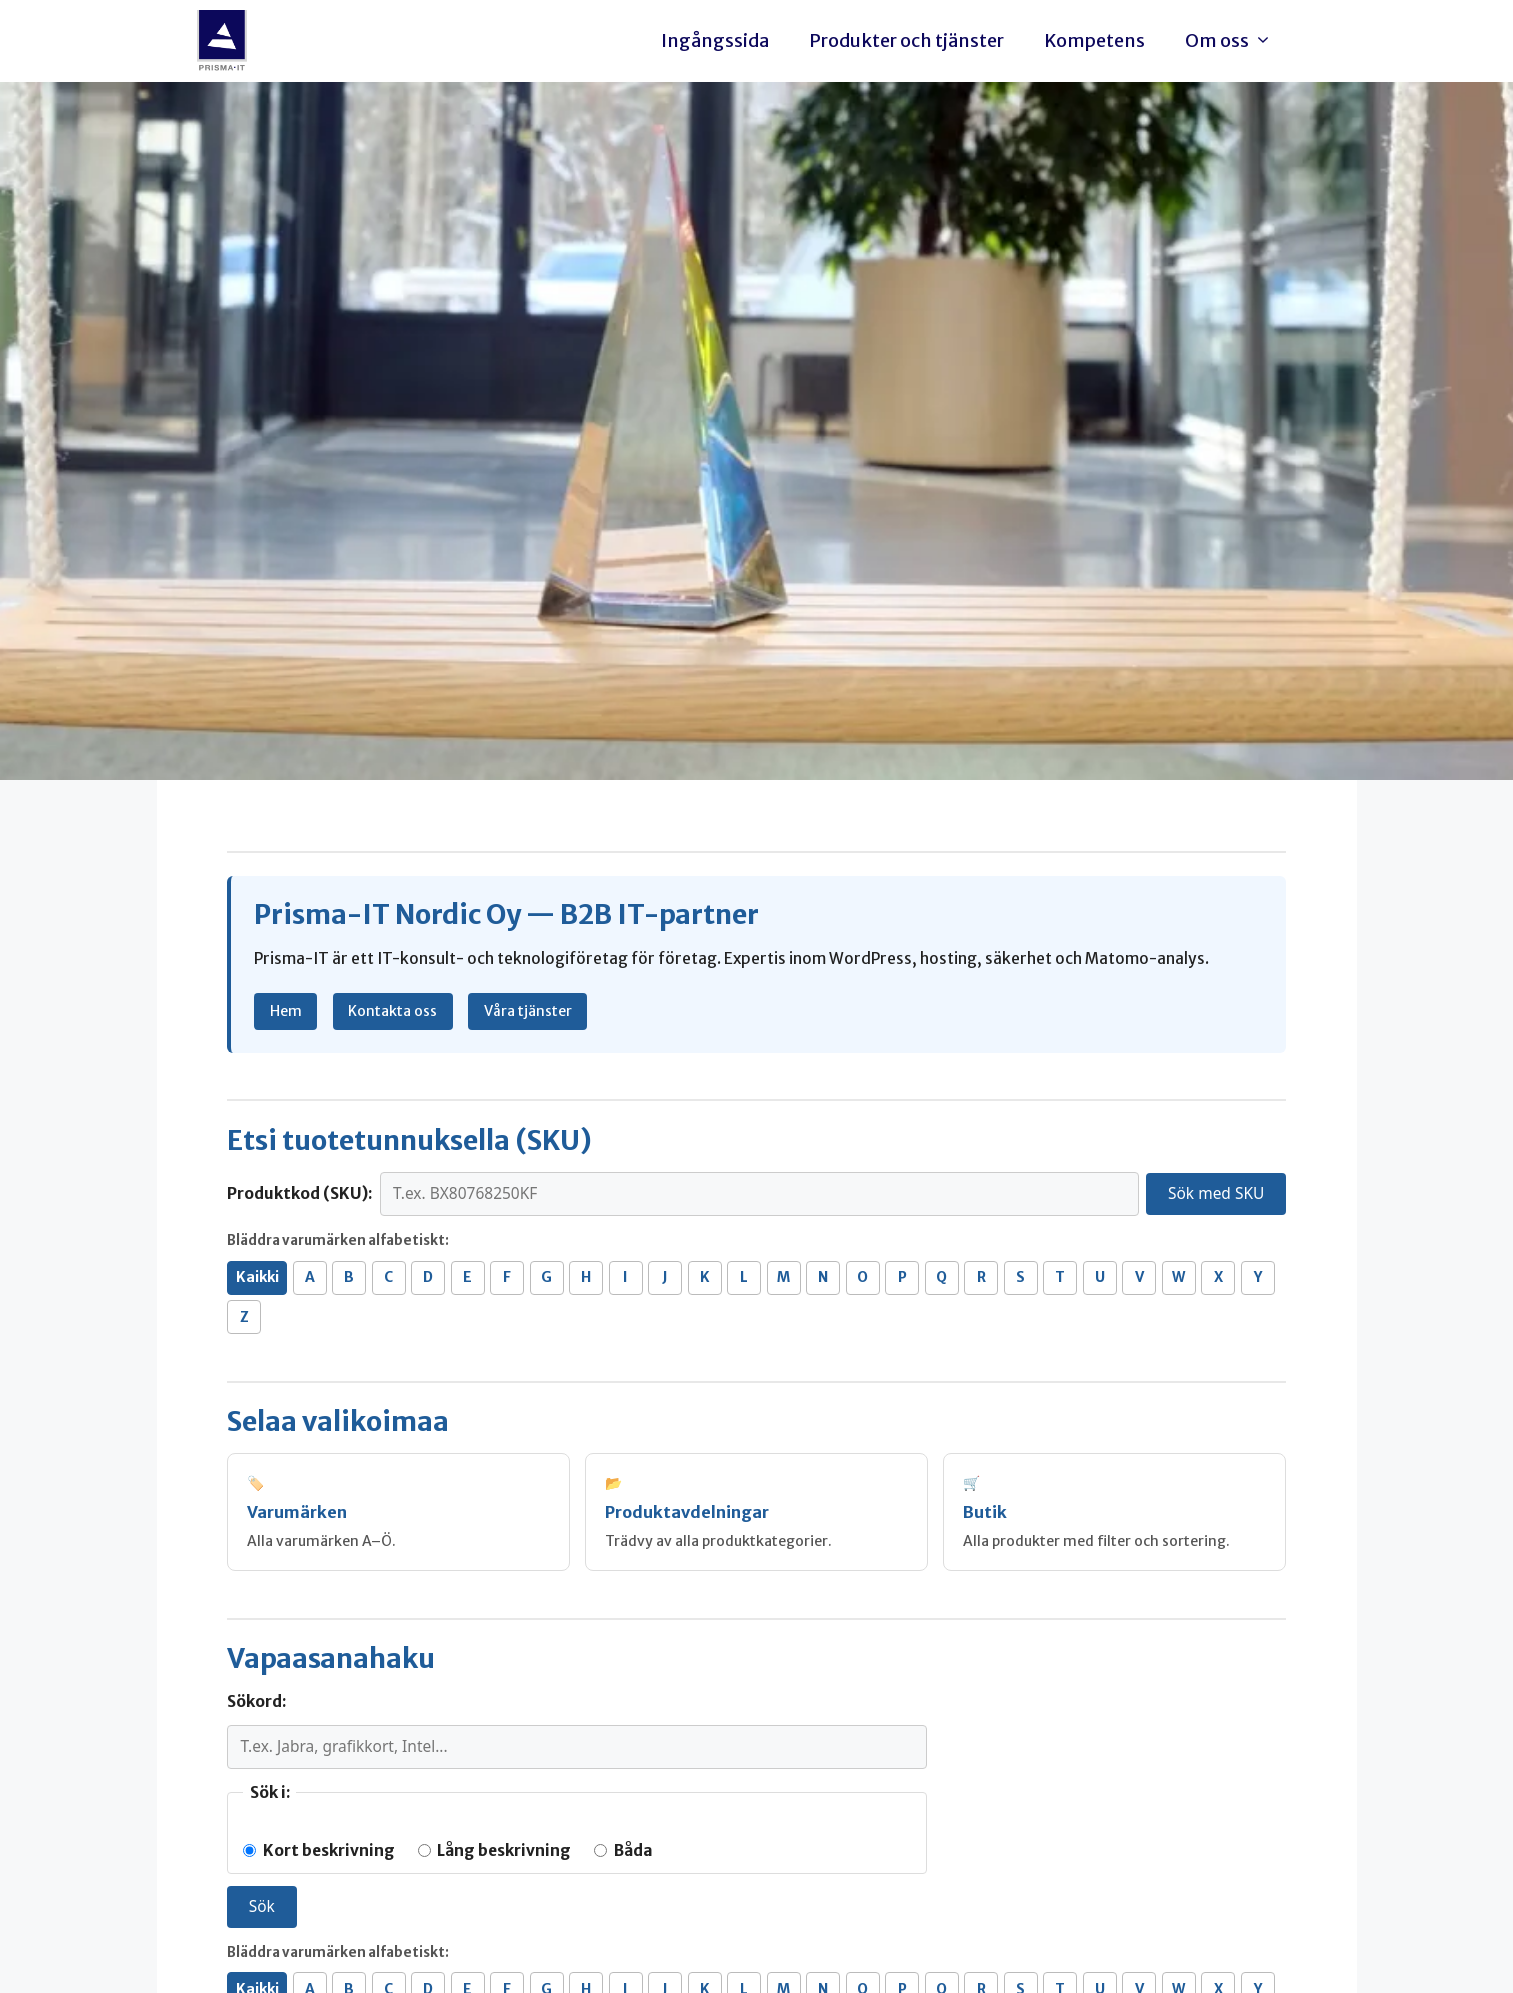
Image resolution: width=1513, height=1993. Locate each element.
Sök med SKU (1216, 1193)
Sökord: (256, 1701)
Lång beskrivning (494, 1850)
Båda (623, 1850)
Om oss (1233, 41)
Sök (262, 1906)
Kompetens (1094, 40)
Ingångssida (715, 40)
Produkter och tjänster (906, 40)
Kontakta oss (392, 1011)
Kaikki (257, 1277)
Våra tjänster (528, 1011)
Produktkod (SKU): (299, 1193)
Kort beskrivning (318, 1850)
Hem (286, 1011)
